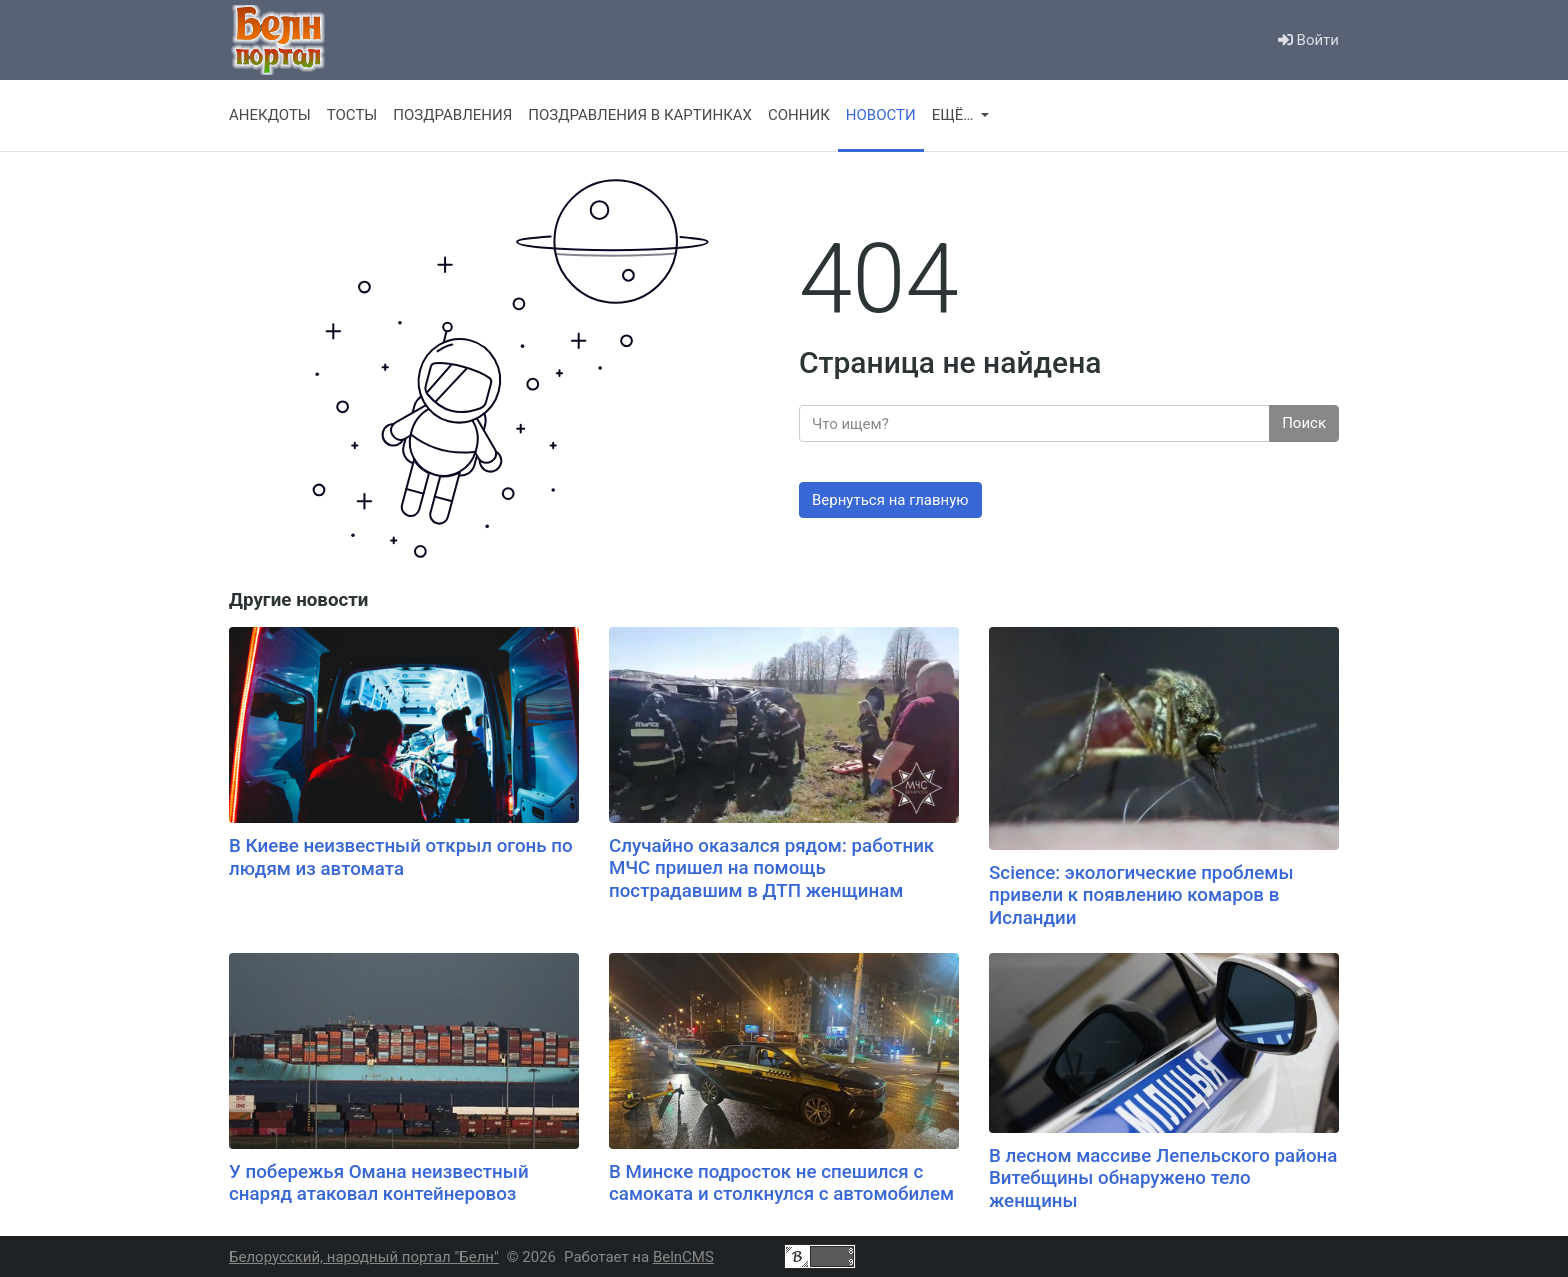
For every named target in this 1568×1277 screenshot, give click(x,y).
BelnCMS (683, 1257)
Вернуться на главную (890, 500)
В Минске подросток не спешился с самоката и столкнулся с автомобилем (781, 1183)
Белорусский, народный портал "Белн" (364, 1257)
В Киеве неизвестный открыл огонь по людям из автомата (401, 857)
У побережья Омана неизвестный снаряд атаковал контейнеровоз (379, 1183)
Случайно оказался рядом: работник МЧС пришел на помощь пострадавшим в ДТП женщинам (771, 868)
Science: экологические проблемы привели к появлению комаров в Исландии (1141, 895)
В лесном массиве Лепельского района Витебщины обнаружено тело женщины (1163, 1178)
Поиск (1304, 423)
